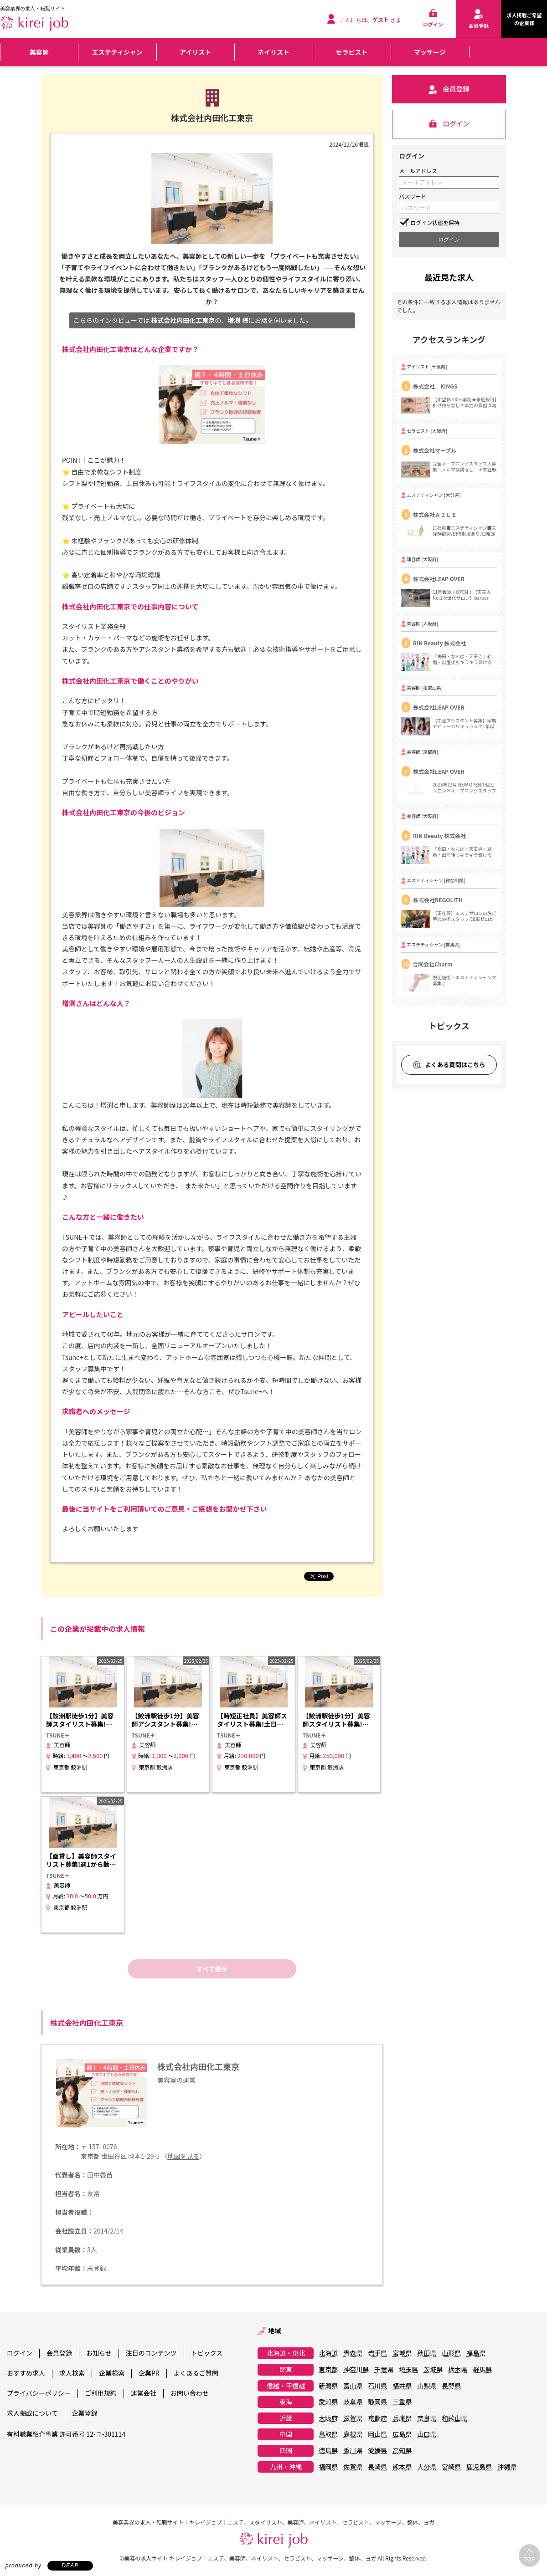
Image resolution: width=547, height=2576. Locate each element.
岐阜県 (352, 2402)
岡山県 (377, 2434)
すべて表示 (211, 1968)
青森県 (352, 2353)
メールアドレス (418, 170)
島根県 (352, 2434)
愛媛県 (377, 2450)
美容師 (39, 51)
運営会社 (143, 2392)
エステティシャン (117, 51)
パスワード (412, 196)
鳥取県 (328, 2434)
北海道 (328, 2353)
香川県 (352, 2450)
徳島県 (328, 2450)
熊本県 (402, 2467)
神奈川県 (356, 2369)
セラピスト (351, 51)
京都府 (377, 2418)
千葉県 (383, 2369)
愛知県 (328, 2402)
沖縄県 (506, 2467)
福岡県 (328, 2467)
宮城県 (402, 2353)
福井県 (402, 2386)
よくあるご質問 (196, 2372)
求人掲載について (32, 2413)
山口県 (426, 2434)
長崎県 (377, 2467)
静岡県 (377, 2402)
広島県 (402, 2434)
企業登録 (85, 2413)
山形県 (451, 2353)
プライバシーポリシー (39, 2392)
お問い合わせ (189, 2392)
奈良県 (426, 2418)
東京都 (328, 2369)
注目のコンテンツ (151, 2352)
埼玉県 (408, 2369)
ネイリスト (273, 51)
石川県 (377, 2386)
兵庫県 (402, 2418)
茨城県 (433, 2369)
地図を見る (183, 2156)
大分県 (426, 2467)
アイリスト (195, 51)
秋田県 (426, 2353)
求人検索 (72, 2372)
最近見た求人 (449, 277)
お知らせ (99, 2352)
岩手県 (377, 2353)
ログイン (19, 2352)
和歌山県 (454, 2418)
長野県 (451, 2386)
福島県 (475, 2353)
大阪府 (328, 2418)
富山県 (352, 2386)
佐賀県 (352, 2467)
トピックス (207, 2352)
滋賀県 (352, 2418)
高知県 (402, 2450)
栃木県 (457, 2369)
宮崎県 (451, 2467)
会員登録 (59, 2352)
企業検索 (111, 2372)
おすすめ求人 (26, 2372)
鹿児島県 (479, 2467)
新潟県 (328, 2386)
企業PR (149, 2372)
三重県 (402, 2402)
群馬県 (482, 2369)
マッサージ (430, 51)
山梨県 (426, 2386)
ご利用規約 (101, 2392)
